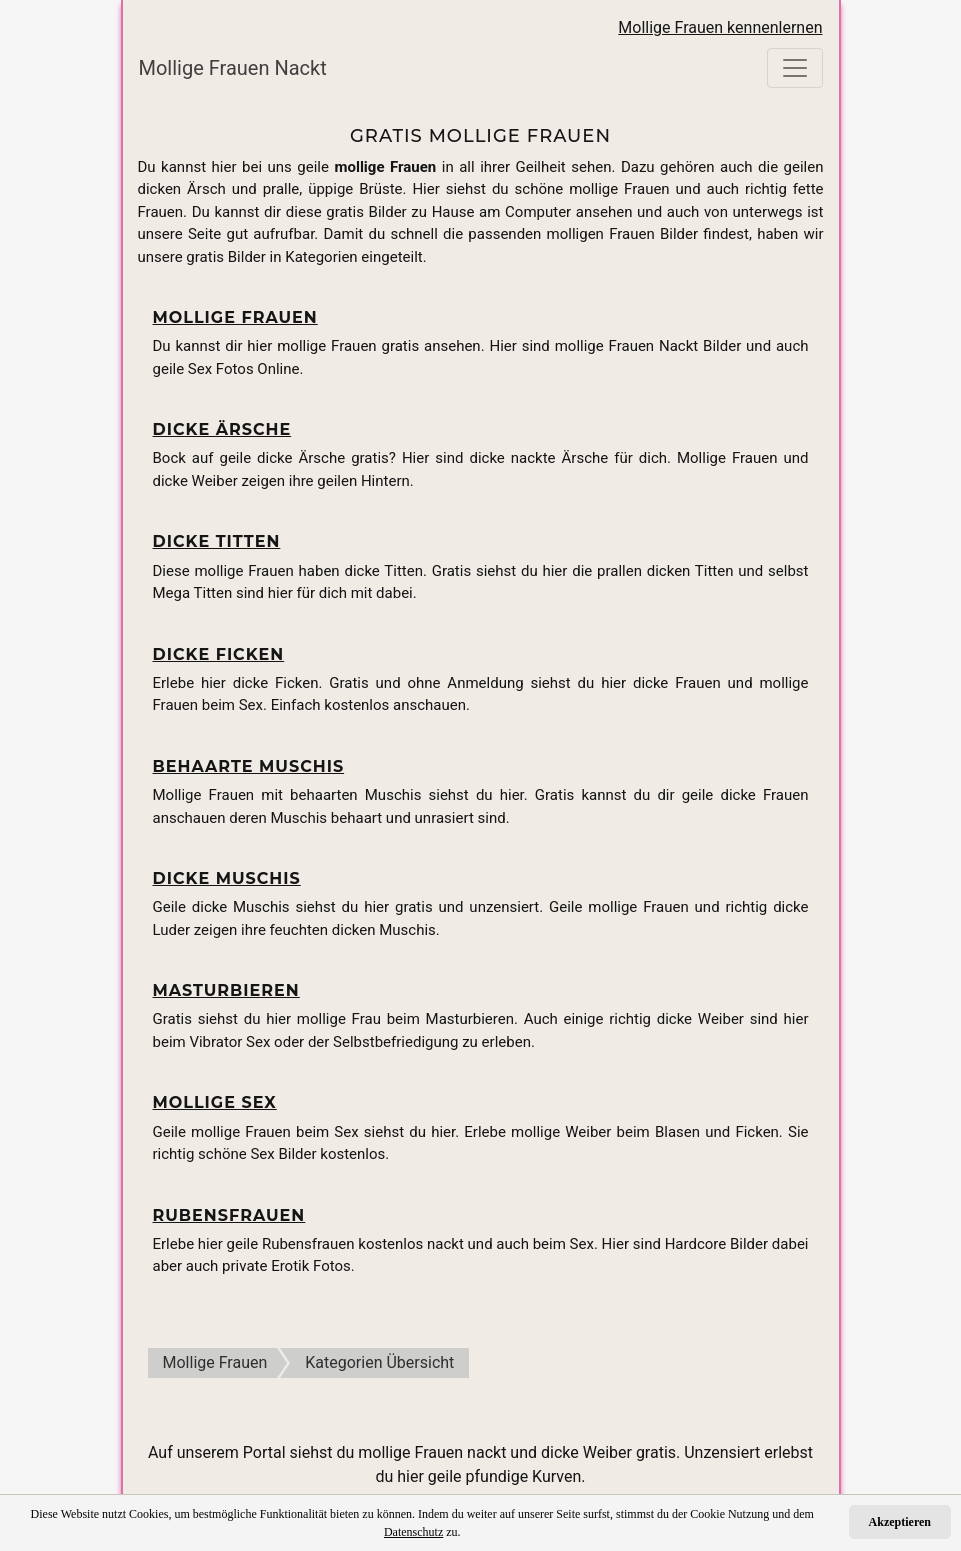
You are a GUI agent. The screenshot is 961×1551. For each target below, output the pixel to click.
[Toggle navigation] (795, 68)
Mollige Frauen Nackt (233, 68)
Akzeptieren (900, 1522)
